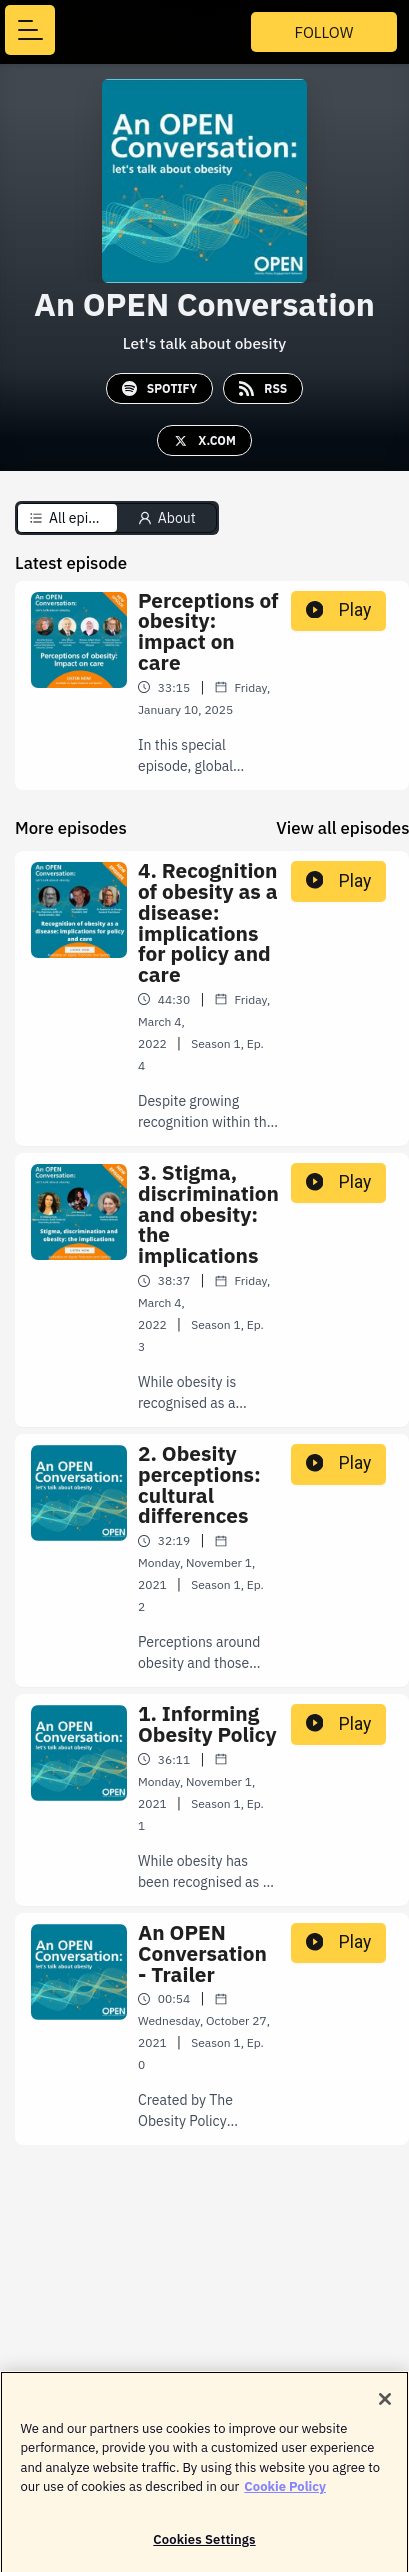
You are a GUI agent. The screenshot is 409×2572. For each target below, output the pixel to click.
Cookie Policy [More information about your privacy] (285, 2493)
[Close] (385, 2406)
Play (339, 610)
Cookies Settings (204, 2546)
